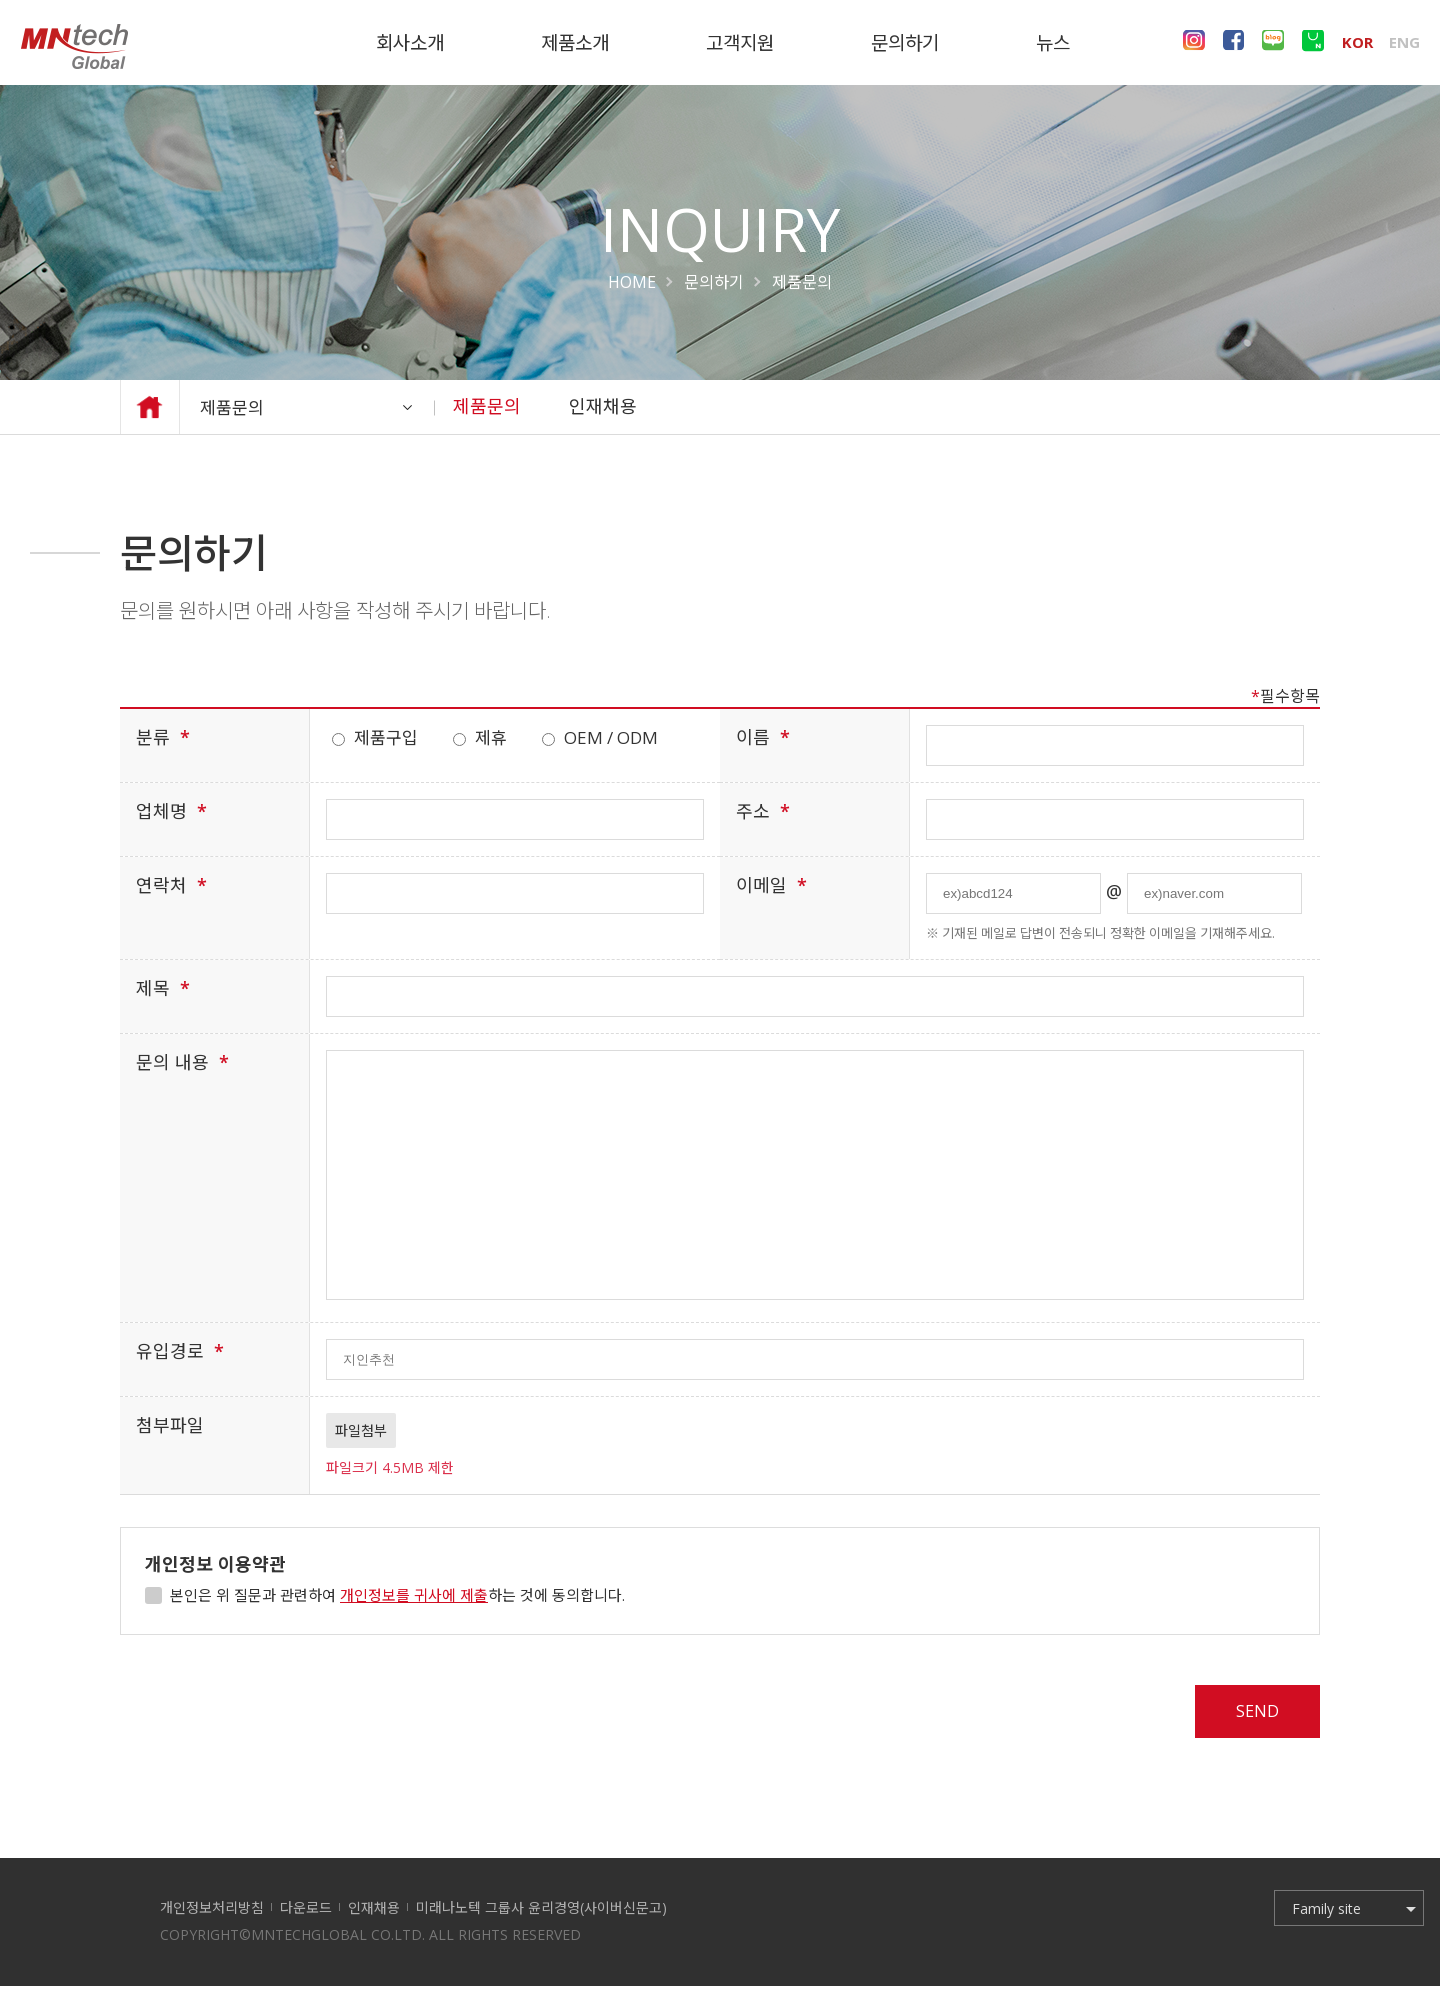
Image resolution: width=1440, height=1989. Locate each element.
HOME (632, 282)
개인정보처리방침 (212, 1910)
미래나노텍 (74, 46)
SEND (1252, 1712)
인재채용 (603, 406)
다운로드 (306, 1910)
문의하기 (714, 282)
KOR (1357, 40)
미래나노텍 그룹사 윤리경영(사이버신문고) (541, 1910)
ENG (1404, 40)
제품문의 (317, 407)
